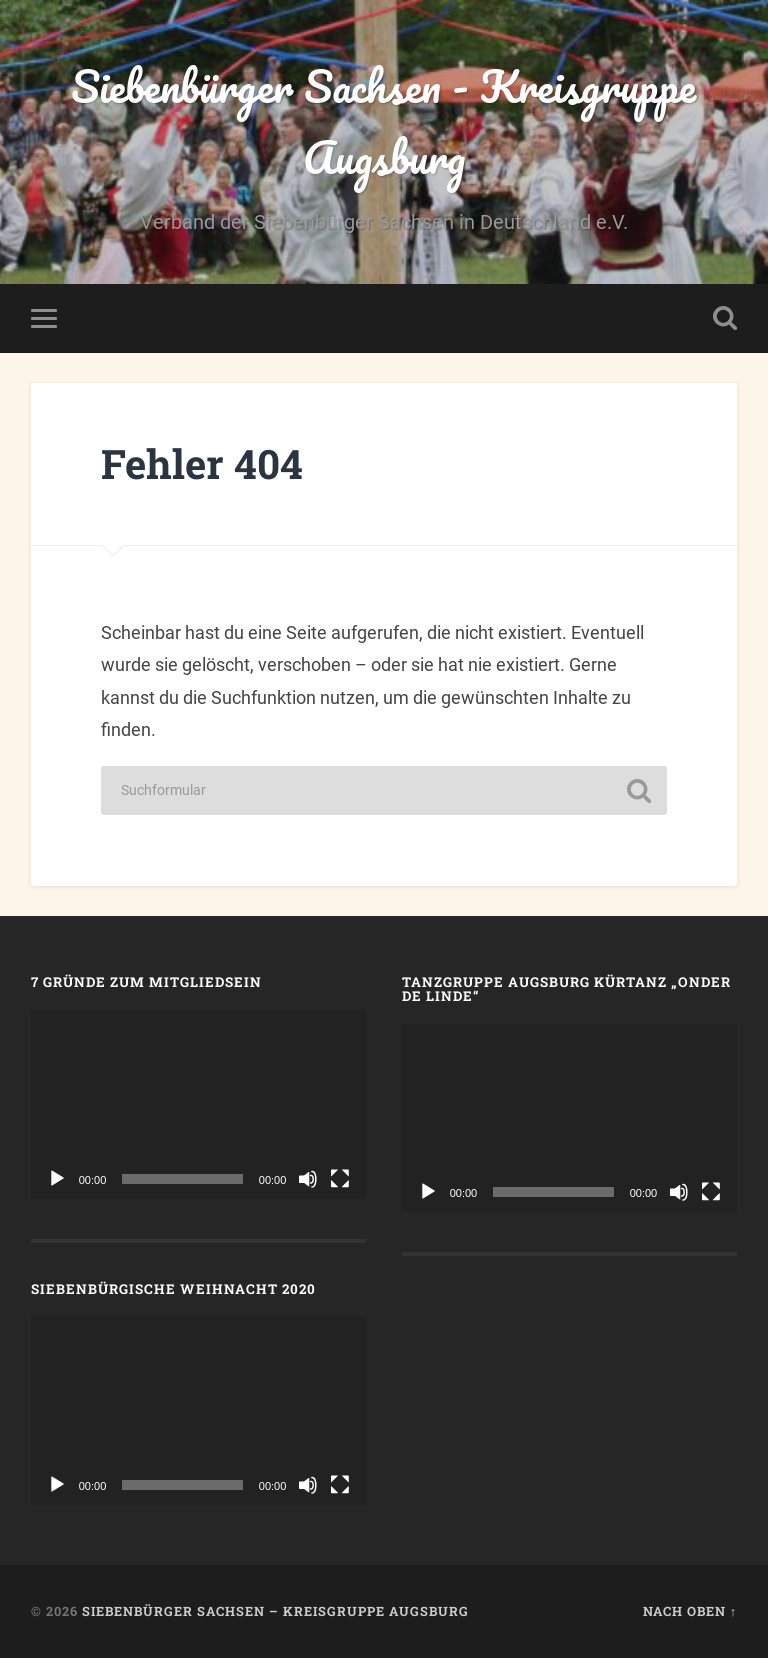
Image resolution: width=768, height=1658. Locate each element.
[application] (199, 1104)
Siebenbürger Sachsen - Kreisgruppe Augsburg (383, 121)
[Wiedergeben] (57, 1179)
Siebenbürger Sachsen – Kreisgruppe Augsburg (275, 1611)
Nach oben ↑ (690, 1611)
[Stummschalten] (308, 1179)
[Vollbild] (340, 1179)
